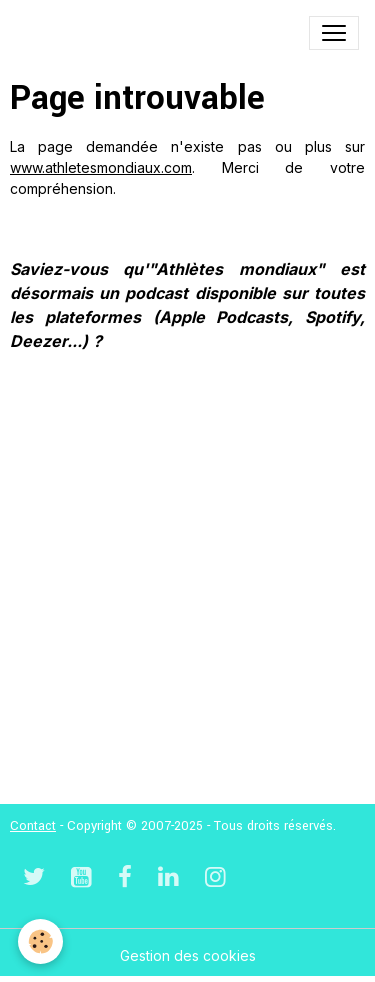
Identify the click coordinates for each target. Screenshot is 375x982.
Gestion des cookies (188, 955)
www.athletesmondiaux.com (101, 167)
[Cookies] (40, 941)
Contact (33, 826)
